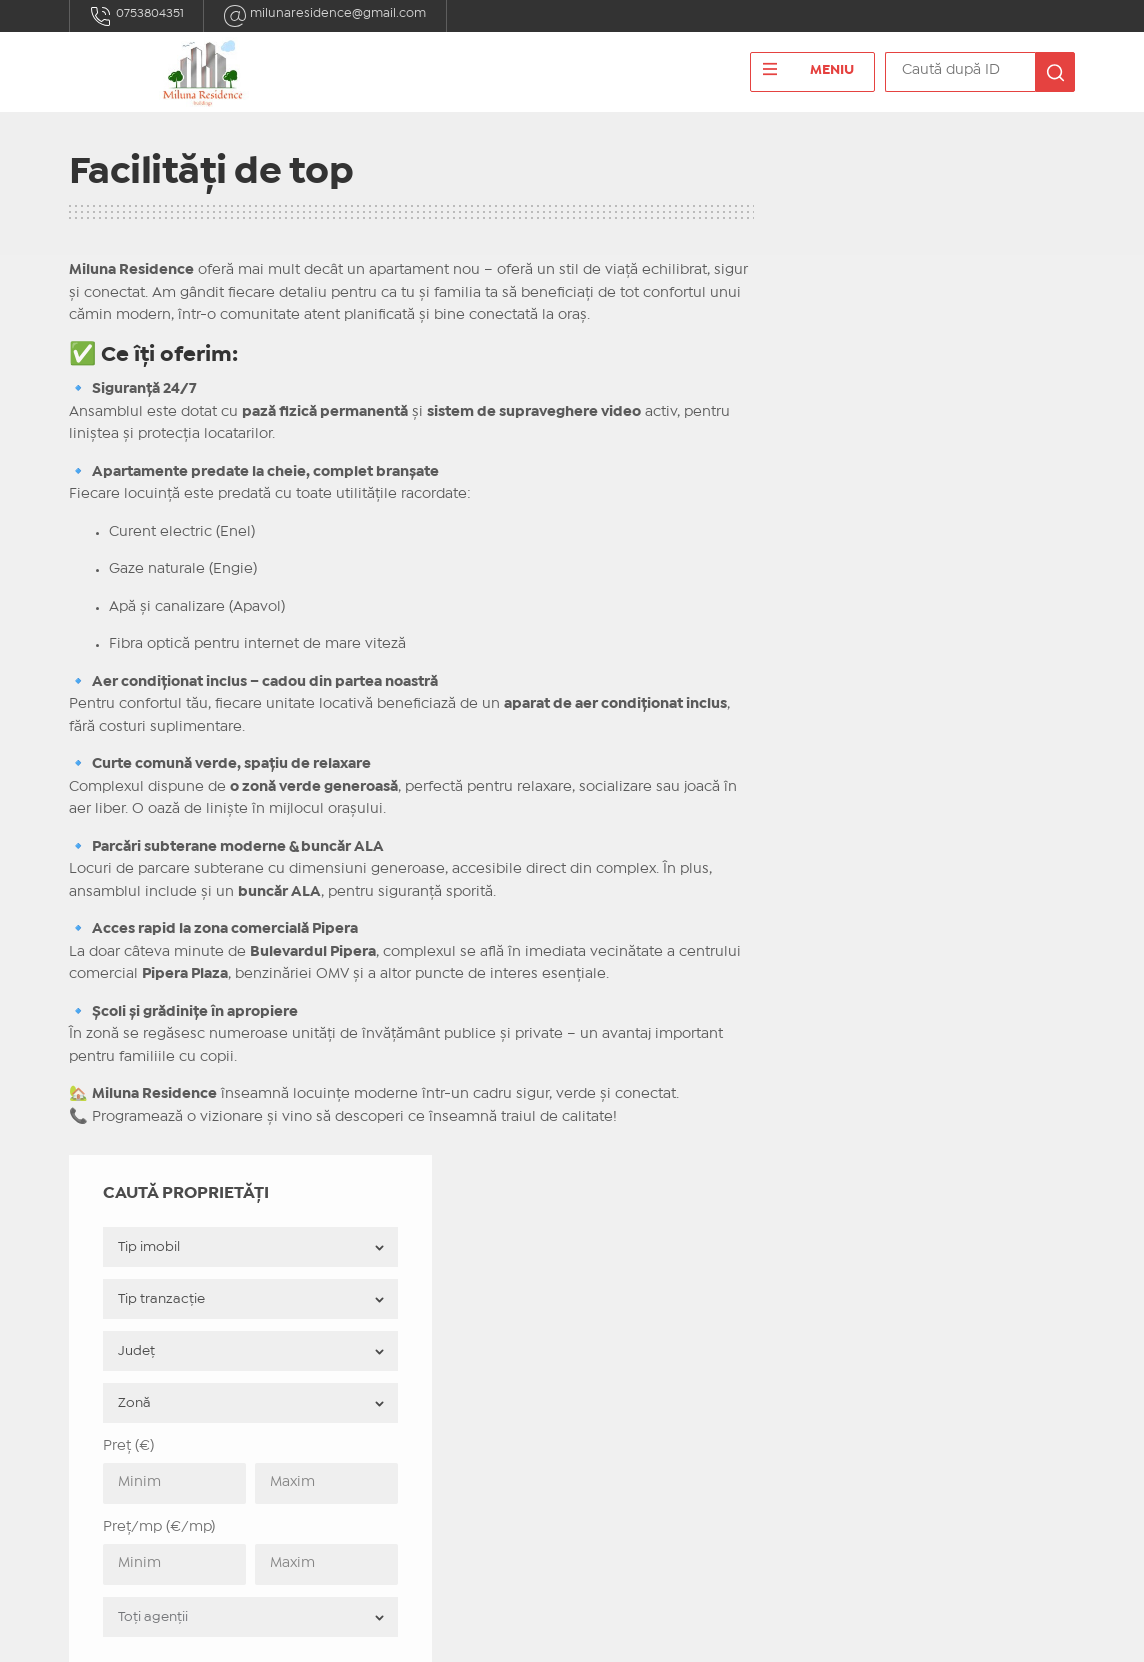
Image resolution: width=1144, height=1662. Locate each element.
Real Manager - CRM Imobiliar (832, 1631)
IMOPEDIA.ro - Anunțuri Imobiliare (505, 1631)
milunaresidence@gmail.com (339, 16)
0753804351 (140, 16)
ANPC (348, 1316)
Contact (356, 1270)
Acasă (349, 1245)
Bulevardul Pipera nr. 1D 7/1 (196, 1375)
